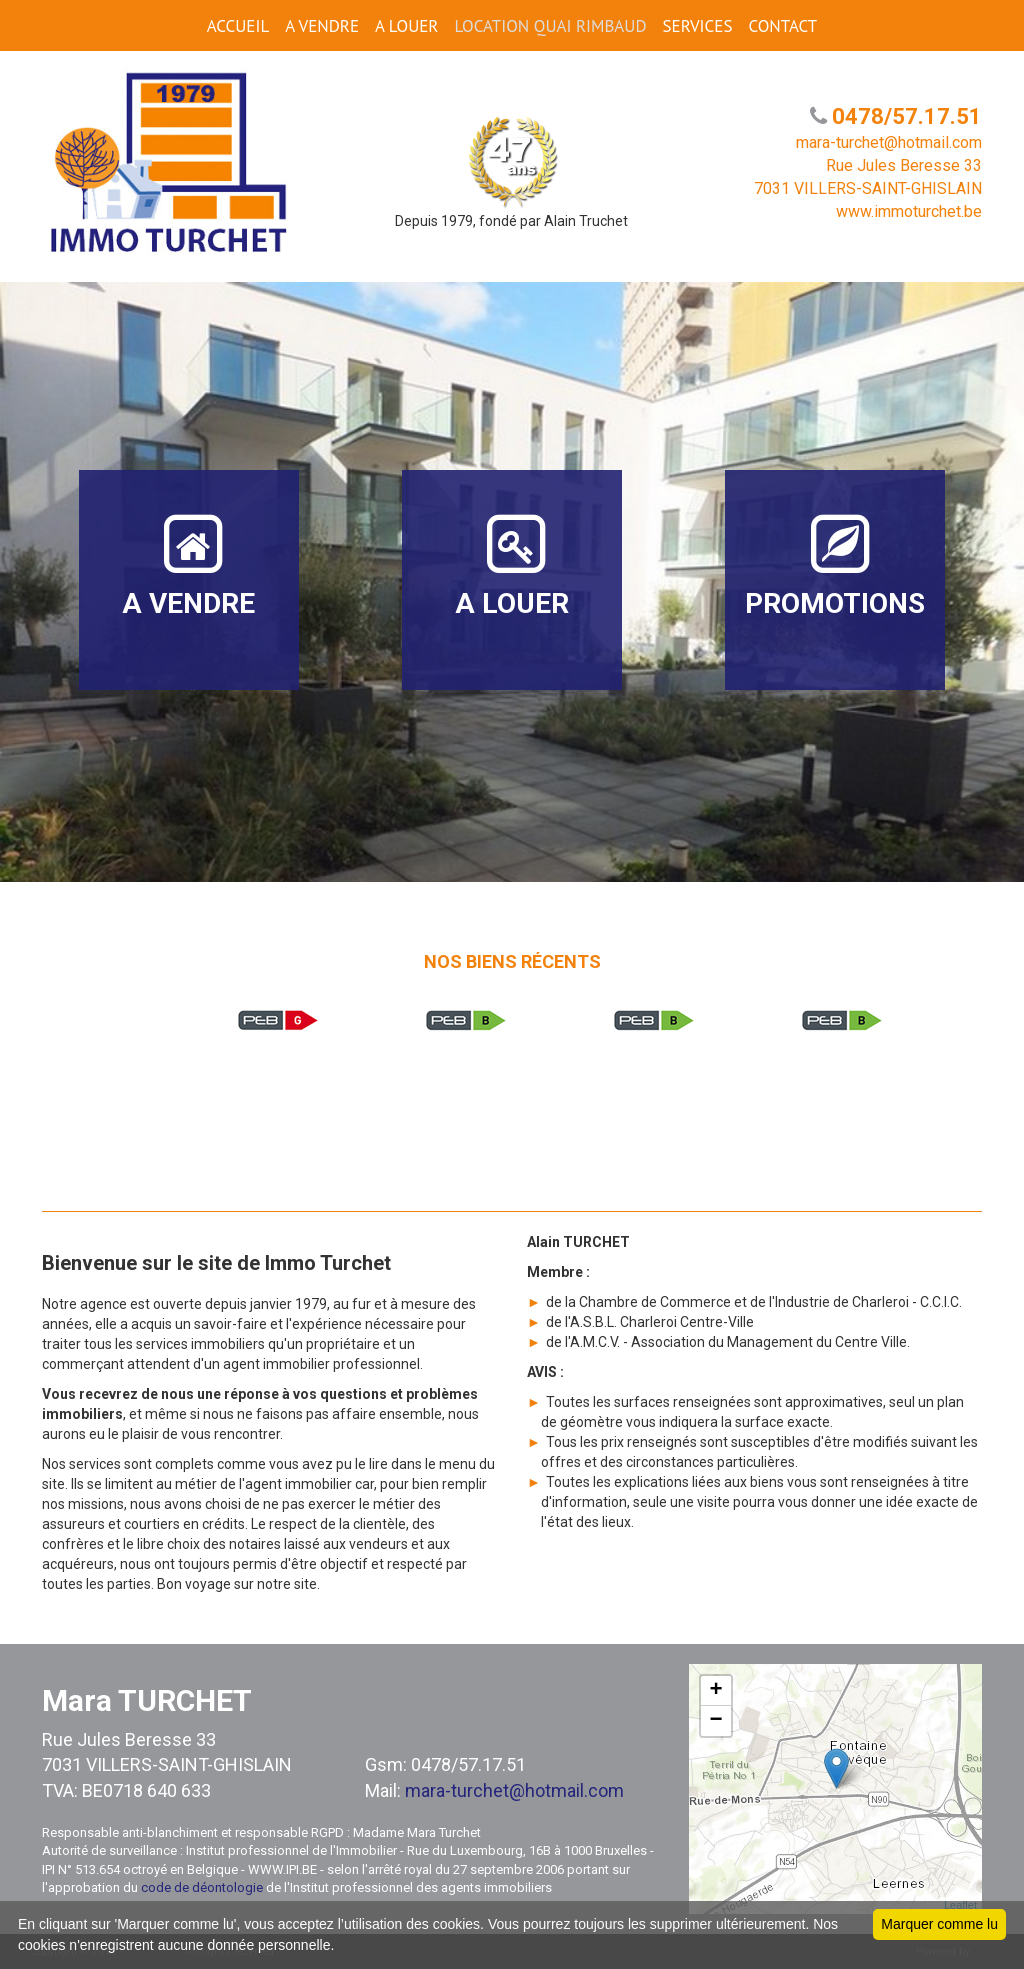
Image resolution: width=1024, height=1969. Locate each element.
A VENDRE (322, 26)
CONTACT (782, 26)
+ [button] (716, 1691)
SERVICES (698, 26)
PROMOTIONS (835, 565)
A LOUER (406, 26)
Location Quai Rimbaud (550, 26)
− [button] (716, 1721)
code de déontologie (202, 1887)
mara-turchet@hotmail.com (514, 1790)
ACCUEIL (238, 26)
